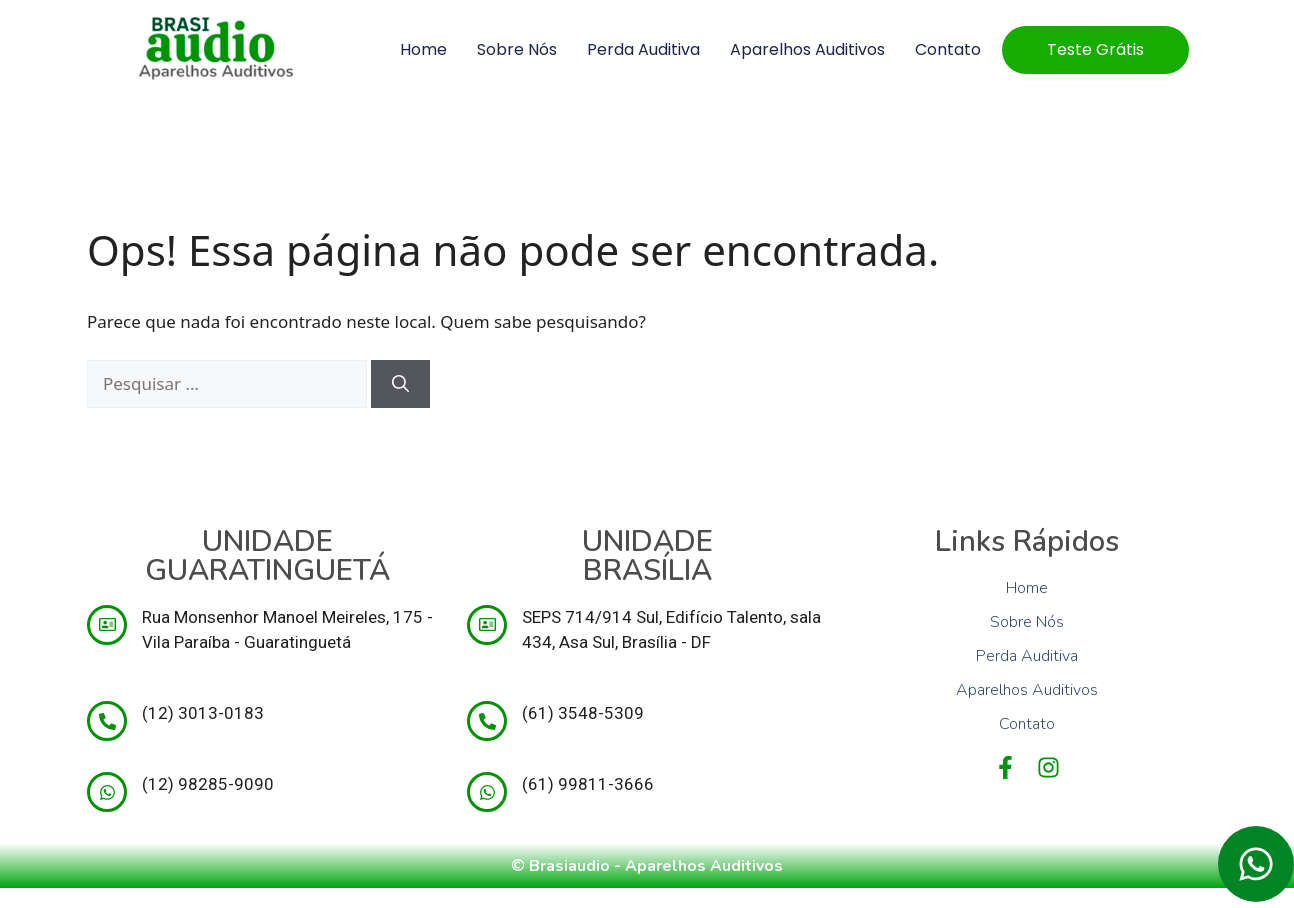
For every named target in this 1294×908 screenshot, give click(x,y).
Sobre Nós (517, 49)
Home (423, 49)
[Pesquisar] (400, 384)
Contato (948, 49)
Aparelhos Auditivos (807, 49)
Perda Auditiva (643, 49)
